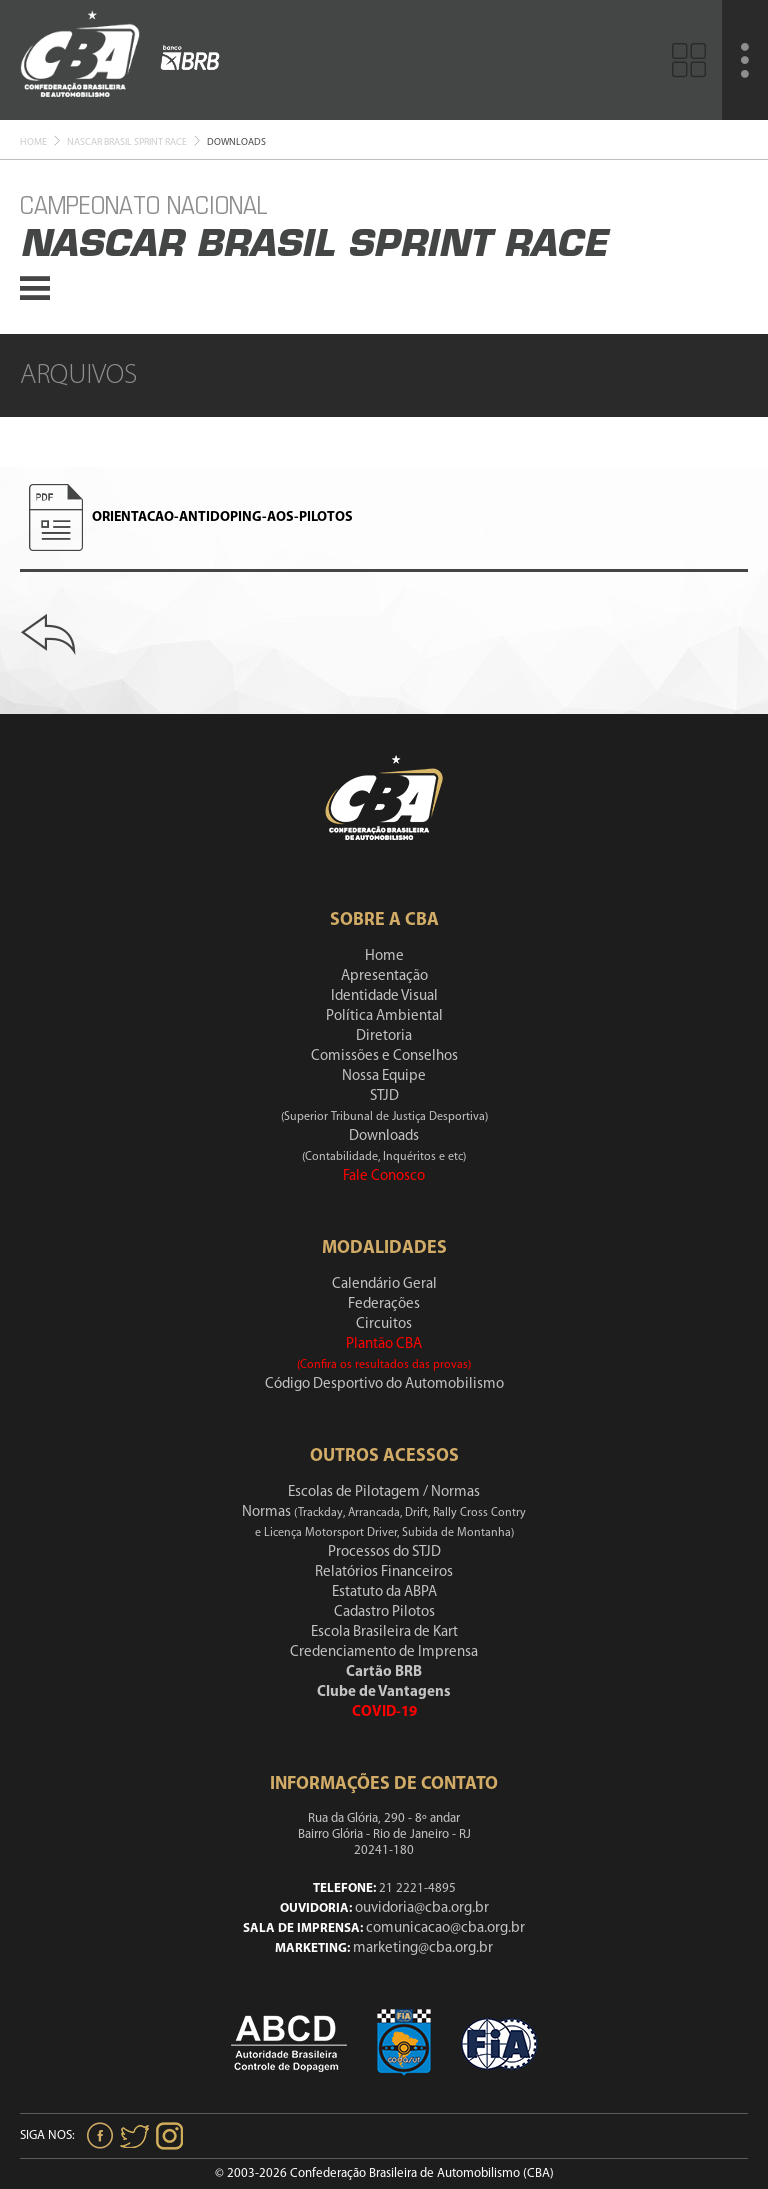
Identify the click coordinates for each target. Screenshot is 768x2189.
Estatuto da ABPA (384, 1592)
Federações (384, 1304)
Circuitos (384, 1324)
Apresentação (384, 976)
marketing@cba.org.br (423, 1948)
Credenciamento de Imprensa (384, 1652)
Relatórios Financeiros (384, 1572)
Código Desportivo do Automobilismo (384, 1384)
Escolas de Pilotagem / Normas (384, 1492)
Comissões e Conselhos (384, 1056)
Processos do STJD (384, 1552)
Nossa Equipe (384, 1076)
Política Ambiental (384, 1016)
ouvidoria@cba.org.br (422, 1908)
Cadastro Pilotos (384, 1612)
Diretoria (384, 1036)
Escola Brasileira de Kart (384, 1632)
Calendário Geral (384, 1284)
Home (33, 142)
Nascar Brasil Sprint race (127, 142)
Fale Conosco (384, 1176)
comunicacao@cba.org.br (445, 1928)
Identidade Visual (384, 996)
